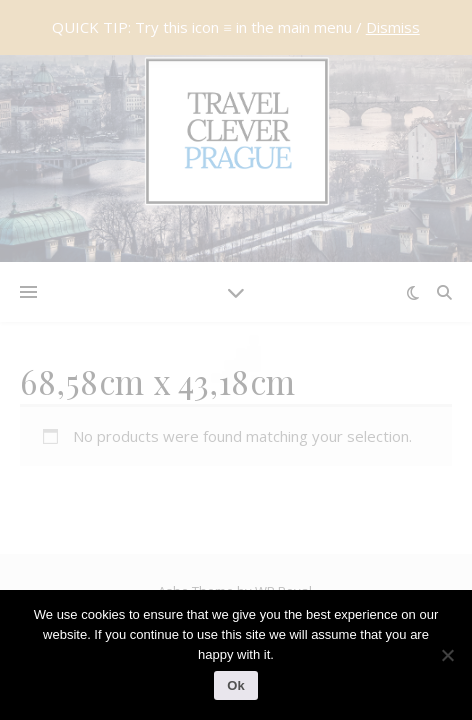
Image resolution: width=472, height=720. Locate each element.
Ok (235, 685)
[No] (447, 655)
